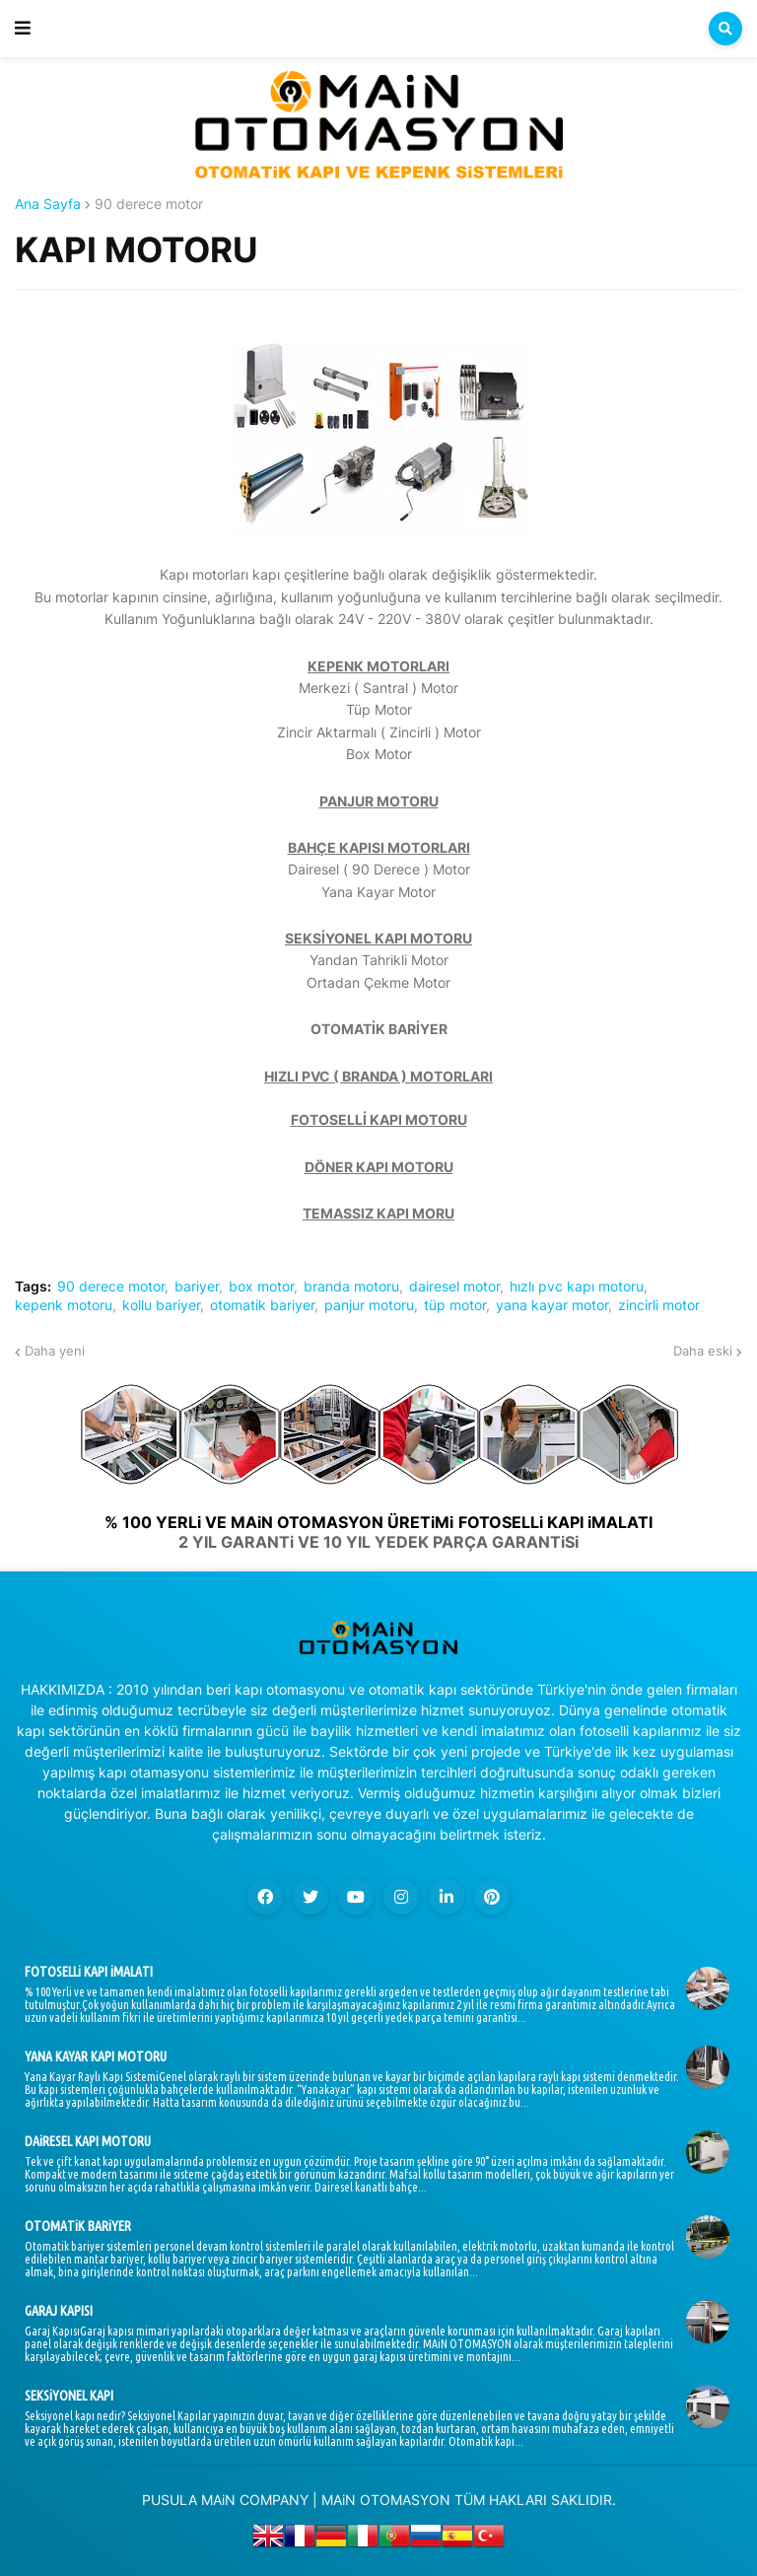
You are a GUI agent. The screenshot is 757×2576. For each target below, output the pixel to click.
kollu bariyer (161, 1305)
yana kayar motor (552, 1305)
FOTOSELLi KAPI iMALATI (89, 1972)
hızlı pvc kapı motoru (577, 1286)
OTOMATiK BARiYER (78, 2226)
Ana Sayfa (48, 204)
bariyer (196, 1286)
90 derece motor (149, 204)
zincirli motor (659, 1305)
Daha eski (702, 1350)
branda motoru (351, 1286)
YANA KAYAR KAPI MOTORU (96, 2056)
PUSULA (169, 2499)
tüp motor (455, 1305)
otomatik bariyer (262, 1305)
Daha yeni (55, 1350)
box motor (261, 1286)
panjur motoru (369, 1305)
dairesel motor (454, 1286)
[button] (22, 28)
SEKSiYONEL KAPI (69, 2395)
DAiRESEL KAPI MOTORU (88, 2141)
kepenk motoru (63, 1305)
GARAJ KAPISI (59, 2311)
